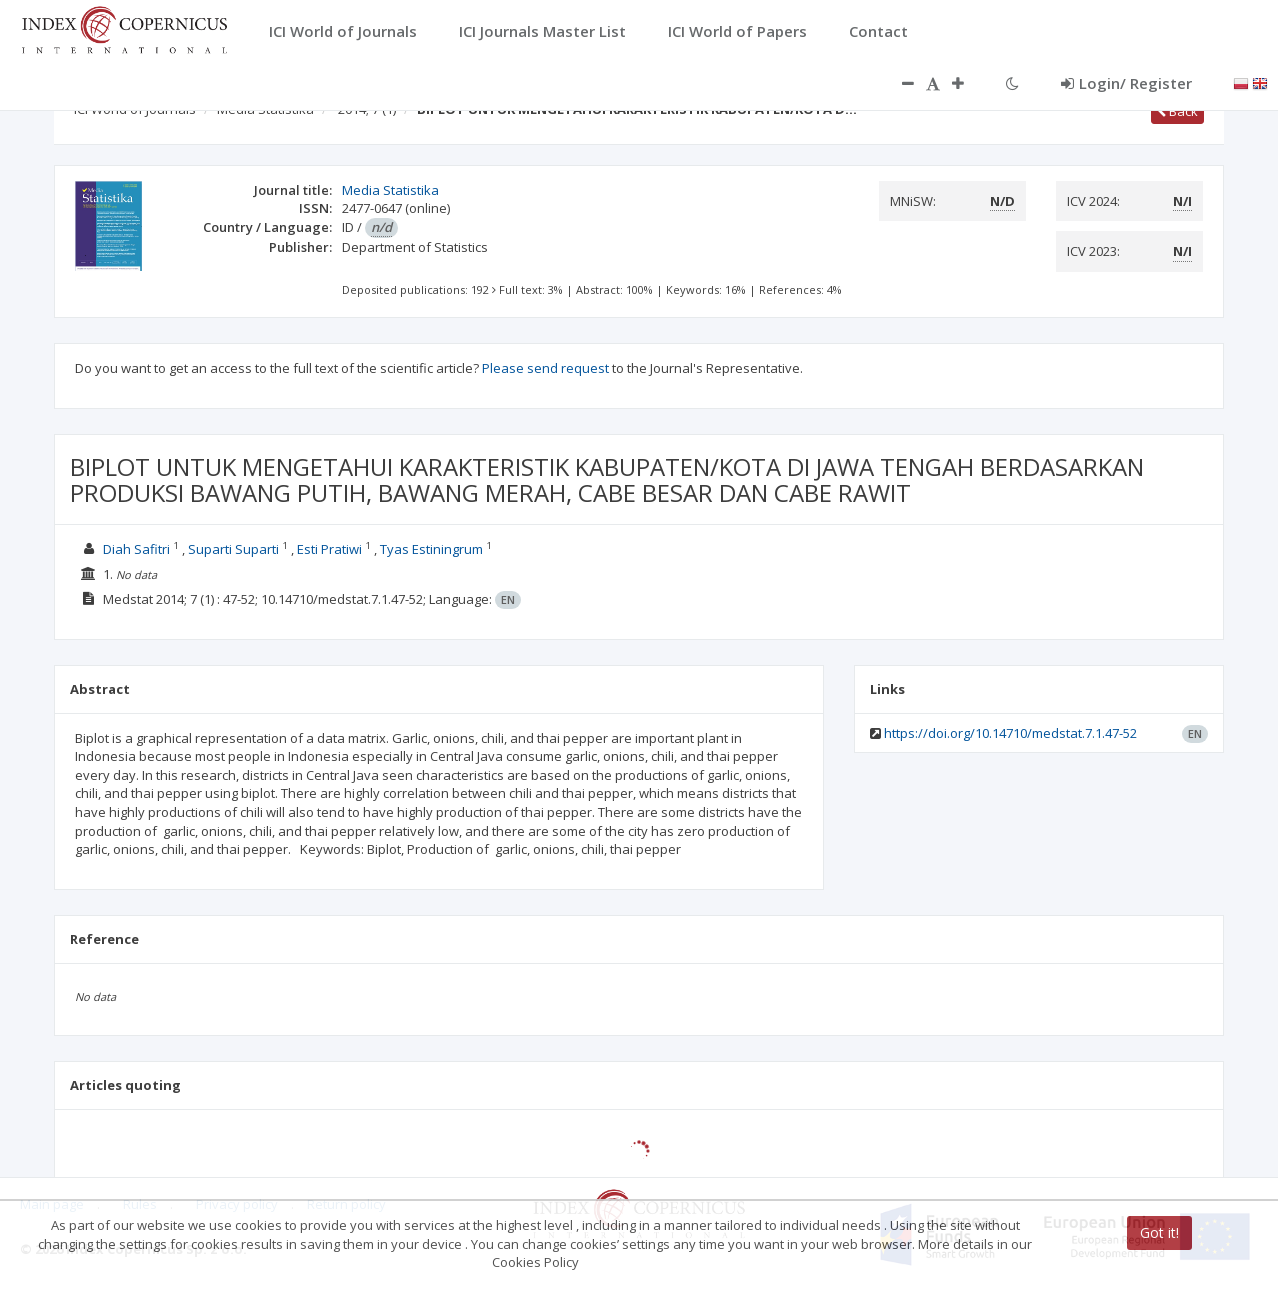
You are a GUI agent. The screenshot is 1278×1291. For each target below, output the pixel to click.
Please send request (545, 368)
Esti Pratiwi (329, 549)
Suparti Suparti (233, 549)
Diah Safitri (136, 549)
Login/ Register (1126, 83)
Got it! (1159, 1232)
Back (1177, 111)
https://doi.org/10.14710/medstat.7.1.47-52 (1010, 733)
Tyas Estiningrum (431, 549)
